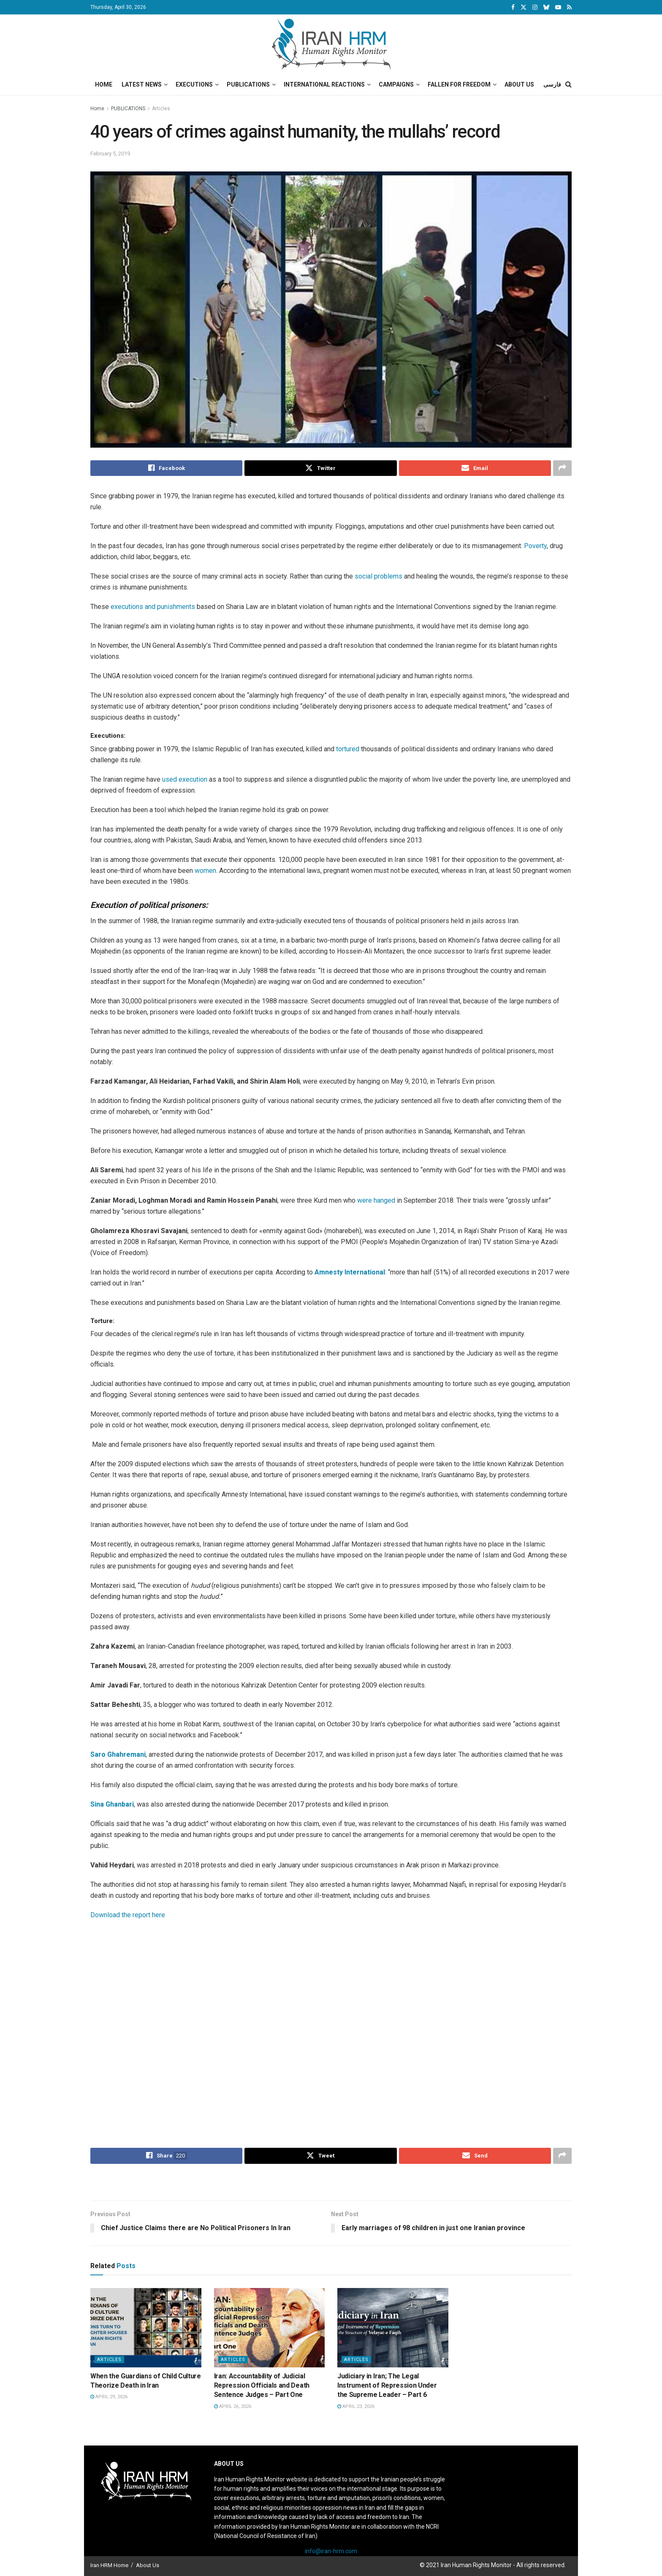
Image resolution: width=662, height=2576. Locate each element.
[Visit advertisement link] (331, 2183)
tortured (347, 749)
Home (103, 84)
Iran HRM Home (109, 2565)
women (205, 871)
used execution (184, 779)
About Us (519, 84)
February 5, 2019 (110, 153)
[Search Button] (568, 84)
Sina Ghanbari (112, 1804)
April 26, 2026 (232, 2406)
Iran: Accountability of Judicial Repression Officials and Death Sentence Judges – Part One (261, 2385)
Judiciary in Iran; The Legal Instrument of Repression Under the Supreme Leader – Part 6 (387, 2385)
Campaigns (396, 84)
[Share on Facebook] (166, 468)
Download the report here (127, 1915)
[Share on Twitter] (320, 468)
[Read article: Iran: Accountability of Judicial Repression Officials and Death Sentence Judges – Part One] (269, 2327)
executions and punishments (153, 607)
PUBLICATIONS (128, 108)
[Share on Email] (475, 468)
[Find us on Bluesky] (546, 7)
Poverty (535, 546)
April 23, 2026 (355, 2406)
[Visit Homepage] (331, 44)
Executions (194, 84)
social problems (378, 577)
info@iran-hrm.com (331, 2551)
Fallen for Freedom (459, 84)
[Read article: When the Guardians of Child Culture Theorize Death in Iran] (145, 2327)
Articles (161, 108)
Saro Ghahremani (118, 1754)
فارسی (552, 84)
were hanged (376, 1200)
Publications (248, 84)
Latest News (142, 84)
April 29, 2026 (109, 2397)
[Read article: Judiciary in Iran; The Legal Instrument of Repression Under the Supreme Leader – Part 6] (392, 2327)
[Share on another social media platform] (562, 468)
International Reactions (324, 84)
